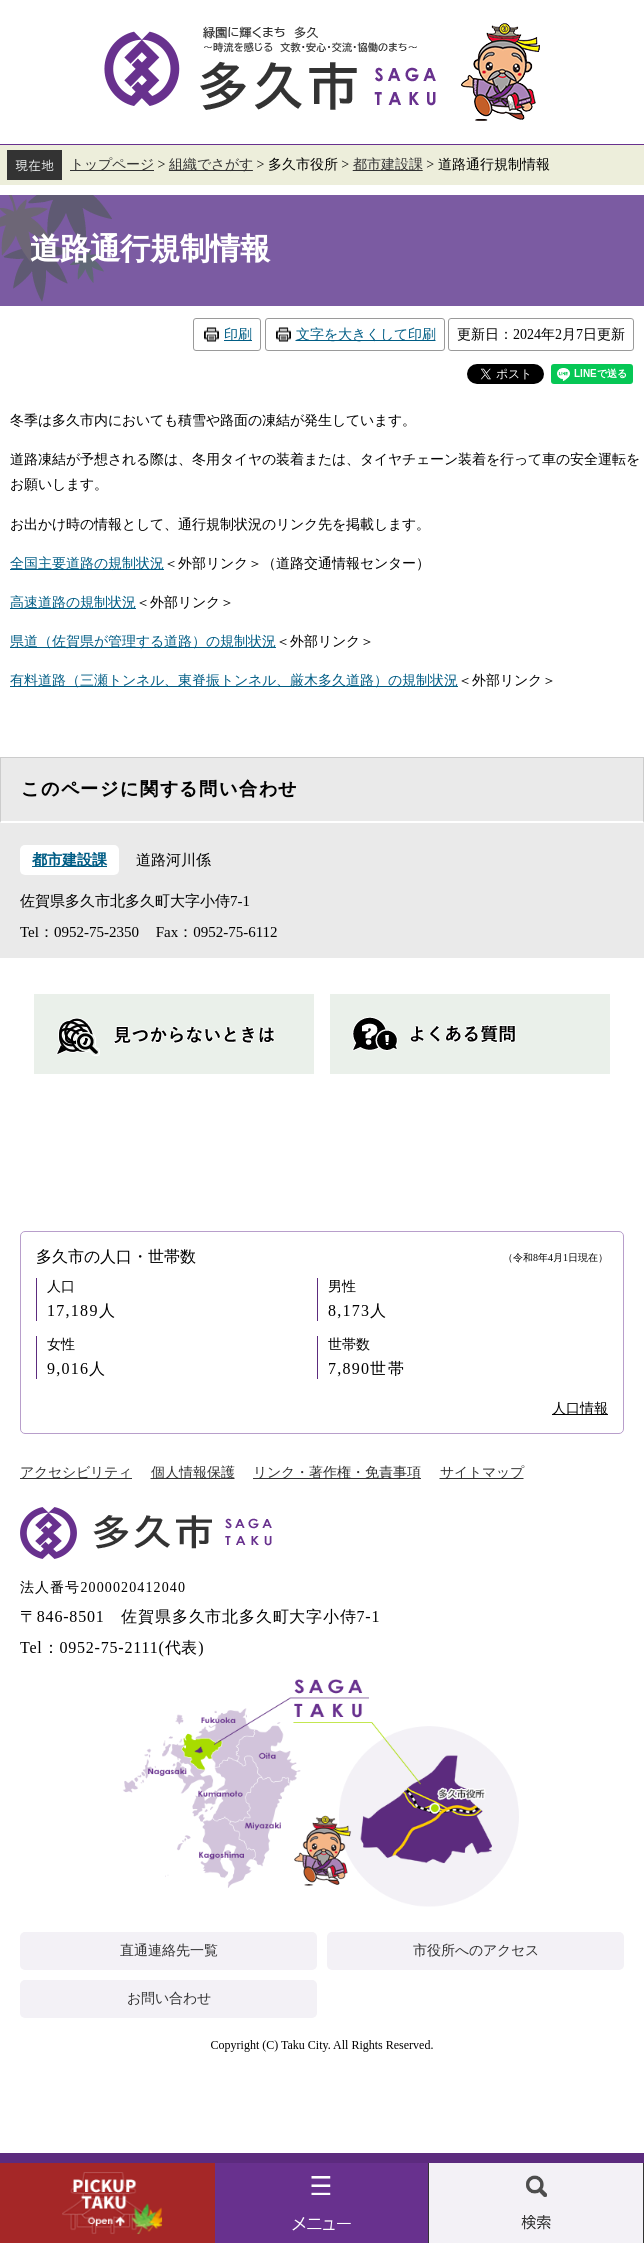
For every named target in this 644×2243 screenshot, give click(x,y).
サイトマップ (482, 1472)
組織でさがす (211, 164)
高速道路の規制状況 (73, 602)
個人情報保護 (193, 1472)
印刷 (238, 334)
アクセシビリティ (76, 1472)
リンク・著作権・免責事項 (337, 1472)
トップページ (112, 164)
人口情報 (580, 1408)
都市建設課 (388, 164)
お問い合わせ (169, 1998)
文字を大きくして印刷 (366, 334)
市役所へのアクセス (476, 1950)
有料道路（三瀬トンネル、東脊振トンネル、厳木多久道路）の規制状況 (234, 680)
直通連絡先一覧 (169, 1950)
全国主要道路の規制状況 (87, 563)
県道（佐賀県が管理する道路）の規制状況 (143, 641)
